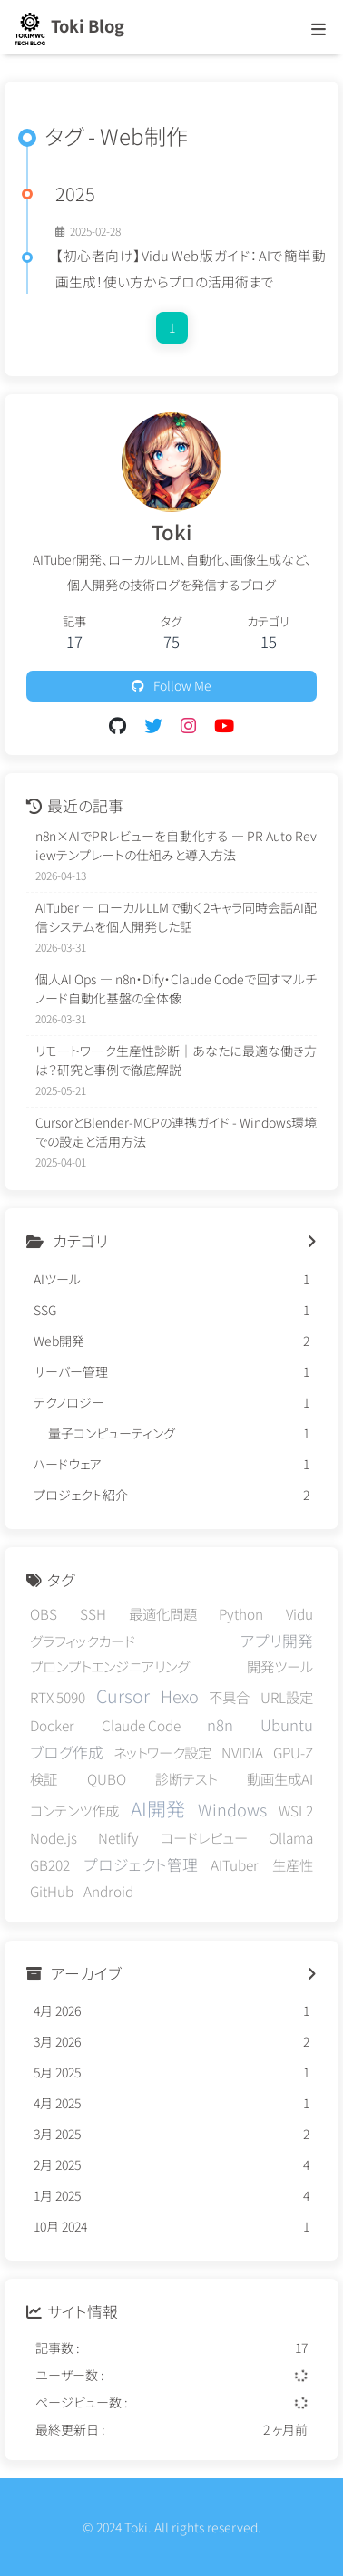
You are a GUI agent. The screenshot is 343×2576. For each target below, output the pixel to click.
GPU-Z (293, 1752)
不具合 (229, 1697)
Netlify (118, 1837)
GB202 (50, 1864)
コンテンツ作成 (74, 1810)
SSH (93, 1613)
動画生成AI (280, 1778)
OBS (43, 1613)
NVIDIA (242, 1752)
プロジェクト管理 (140, 1864)
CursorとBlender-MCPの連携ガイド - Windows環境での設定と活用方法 (176, 1131)
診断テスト (186, 1778)
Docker (52, 1725)
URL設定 (286, 1697)
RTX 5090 (57, 1697)
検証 (43, 1778)
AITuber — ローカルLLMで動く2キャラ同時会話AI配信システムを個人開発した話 (176, 916)
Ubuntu (286, 1725)
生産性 (292, 1864)
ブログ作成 (66, 1752)
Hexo (180, 1696)
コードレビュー (204, 1837)
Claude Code (141, 1725)
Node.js (53, 1837)
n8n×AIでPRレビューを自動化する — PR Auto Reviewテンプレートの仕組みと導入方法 (176, 845)
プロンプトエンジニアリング (110, 1666)
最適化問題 (163, 1613)
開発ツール (280, 1666)
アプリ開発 (276, 1640)
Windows (232, 1809)
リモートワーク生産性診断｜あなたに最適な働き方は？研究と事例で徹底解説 (176, 1060)
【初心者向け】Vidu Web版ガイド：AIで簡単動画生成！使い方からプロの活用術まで (190, 268)
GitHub (52, 1891)
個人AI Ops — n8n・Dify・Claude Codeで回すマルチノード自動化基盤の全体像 (176, 988)
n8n (220, 1725)
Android (108, 1891)
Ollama (291, 1837)
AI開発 (158, 1808)
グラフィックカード (82, 1641)
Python (241, 1613)
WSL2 (296, 1810)
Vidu (299, 1613)
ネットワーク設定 (162, 1752)
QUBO (106, 1778)
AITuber (235, 1864)
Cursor (123, 1695)
